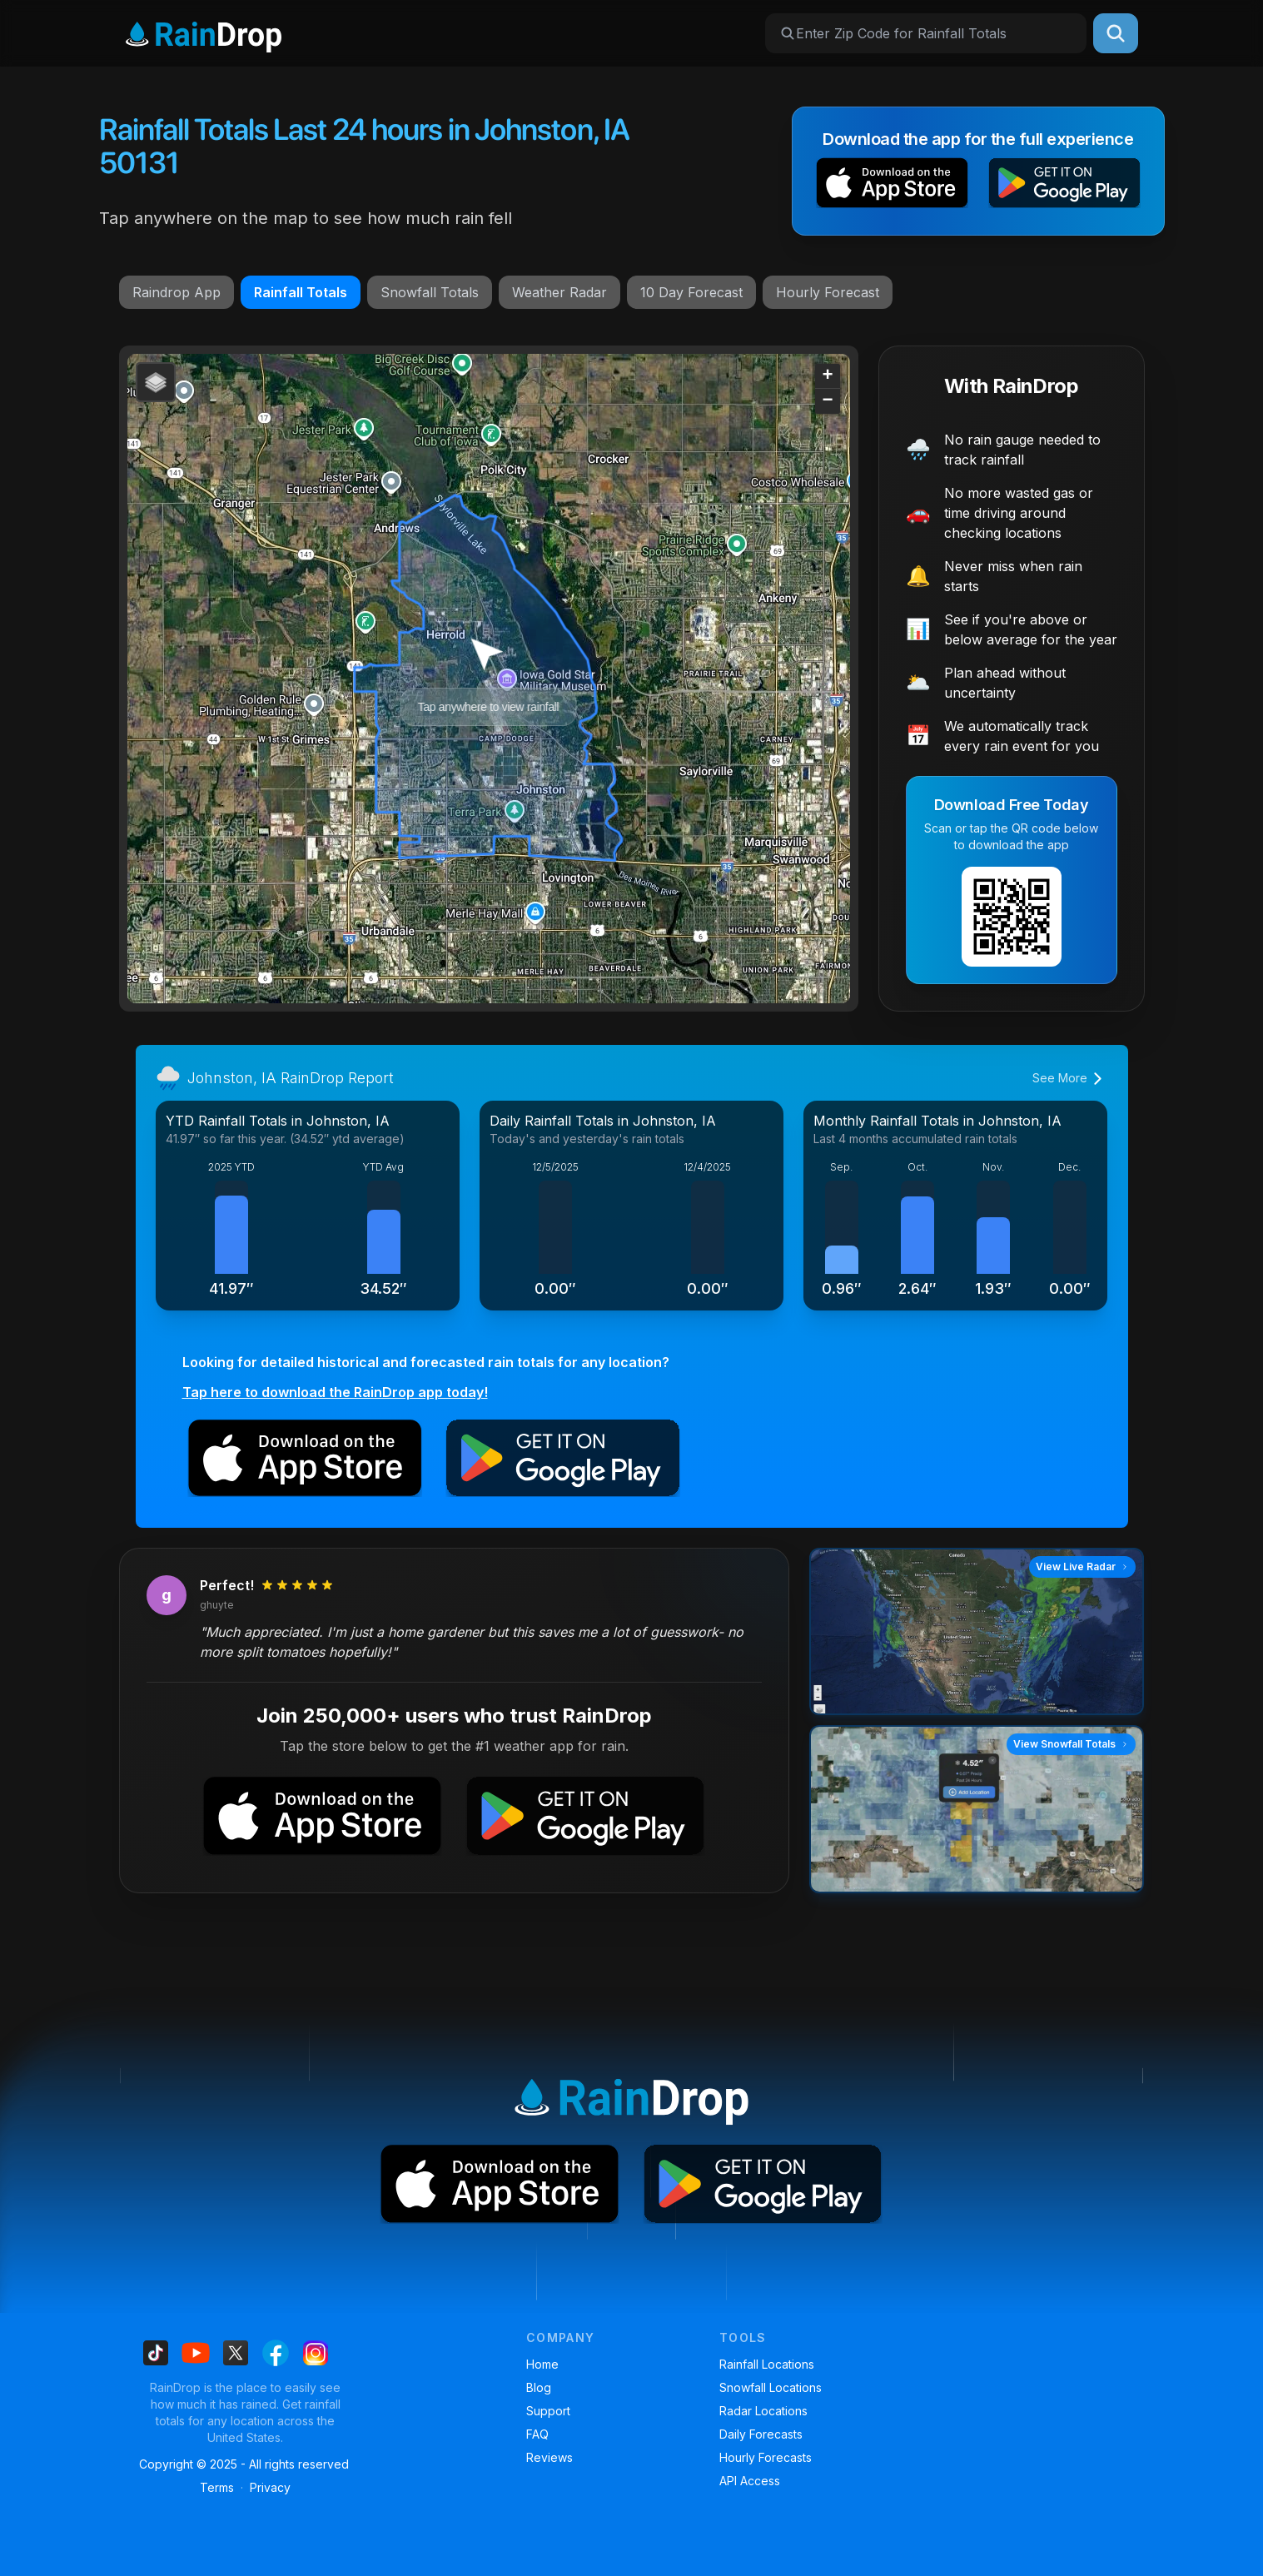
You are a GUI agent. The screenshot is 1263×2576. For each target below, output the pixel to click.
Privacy (270, 2487)
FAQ (537, 2434)
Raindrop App (176, 292)
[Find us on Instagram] (315, 2353)
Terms (217, 2487)
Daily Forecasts (761, 2434)
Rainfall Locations (766, 2364)
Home (542, 2364)
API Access (749, 2481)
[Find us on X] (235, 2353)
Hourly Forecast (827, 292)
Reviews (549, 2457)
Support (548, 2411)
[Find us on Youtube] (195, 2353)
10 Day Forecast (691, 292)
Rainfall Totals (300, 292)
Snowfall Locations (770, 2387)
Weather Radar (559, 292)
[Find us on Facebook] (275, 2353)
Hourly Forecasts (765, 2457)
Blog (538, 2387)
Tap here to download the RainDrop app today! (335, 1392)
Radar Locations (763, 2411)
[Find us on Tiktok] (155, 2353)
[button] (892, 186)
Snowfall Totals (429, 292)
